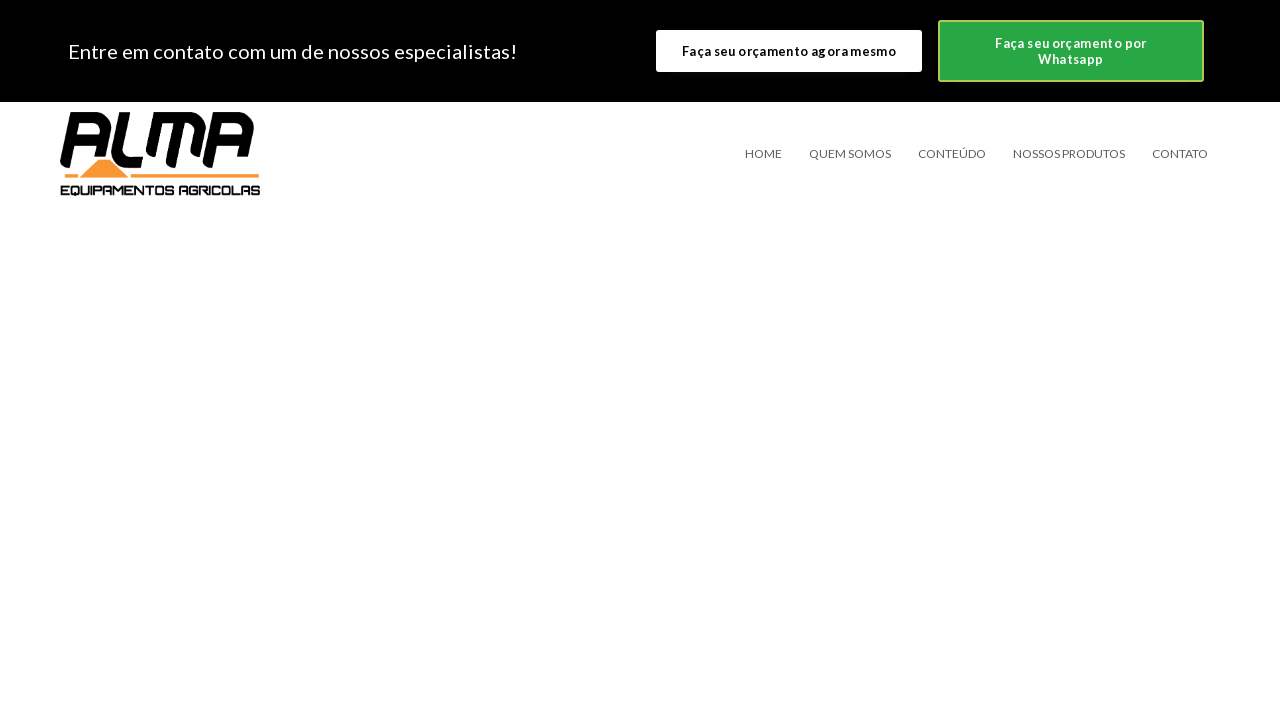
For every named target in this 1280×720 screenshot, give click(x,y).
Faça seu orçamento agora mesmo (789, 51)
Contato (1180, 153)
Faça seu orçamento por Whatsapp (1070, 51)
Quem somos (850, 153)
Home (763, 153)
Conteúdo (952, 153)
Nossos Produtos (1069, 153)
